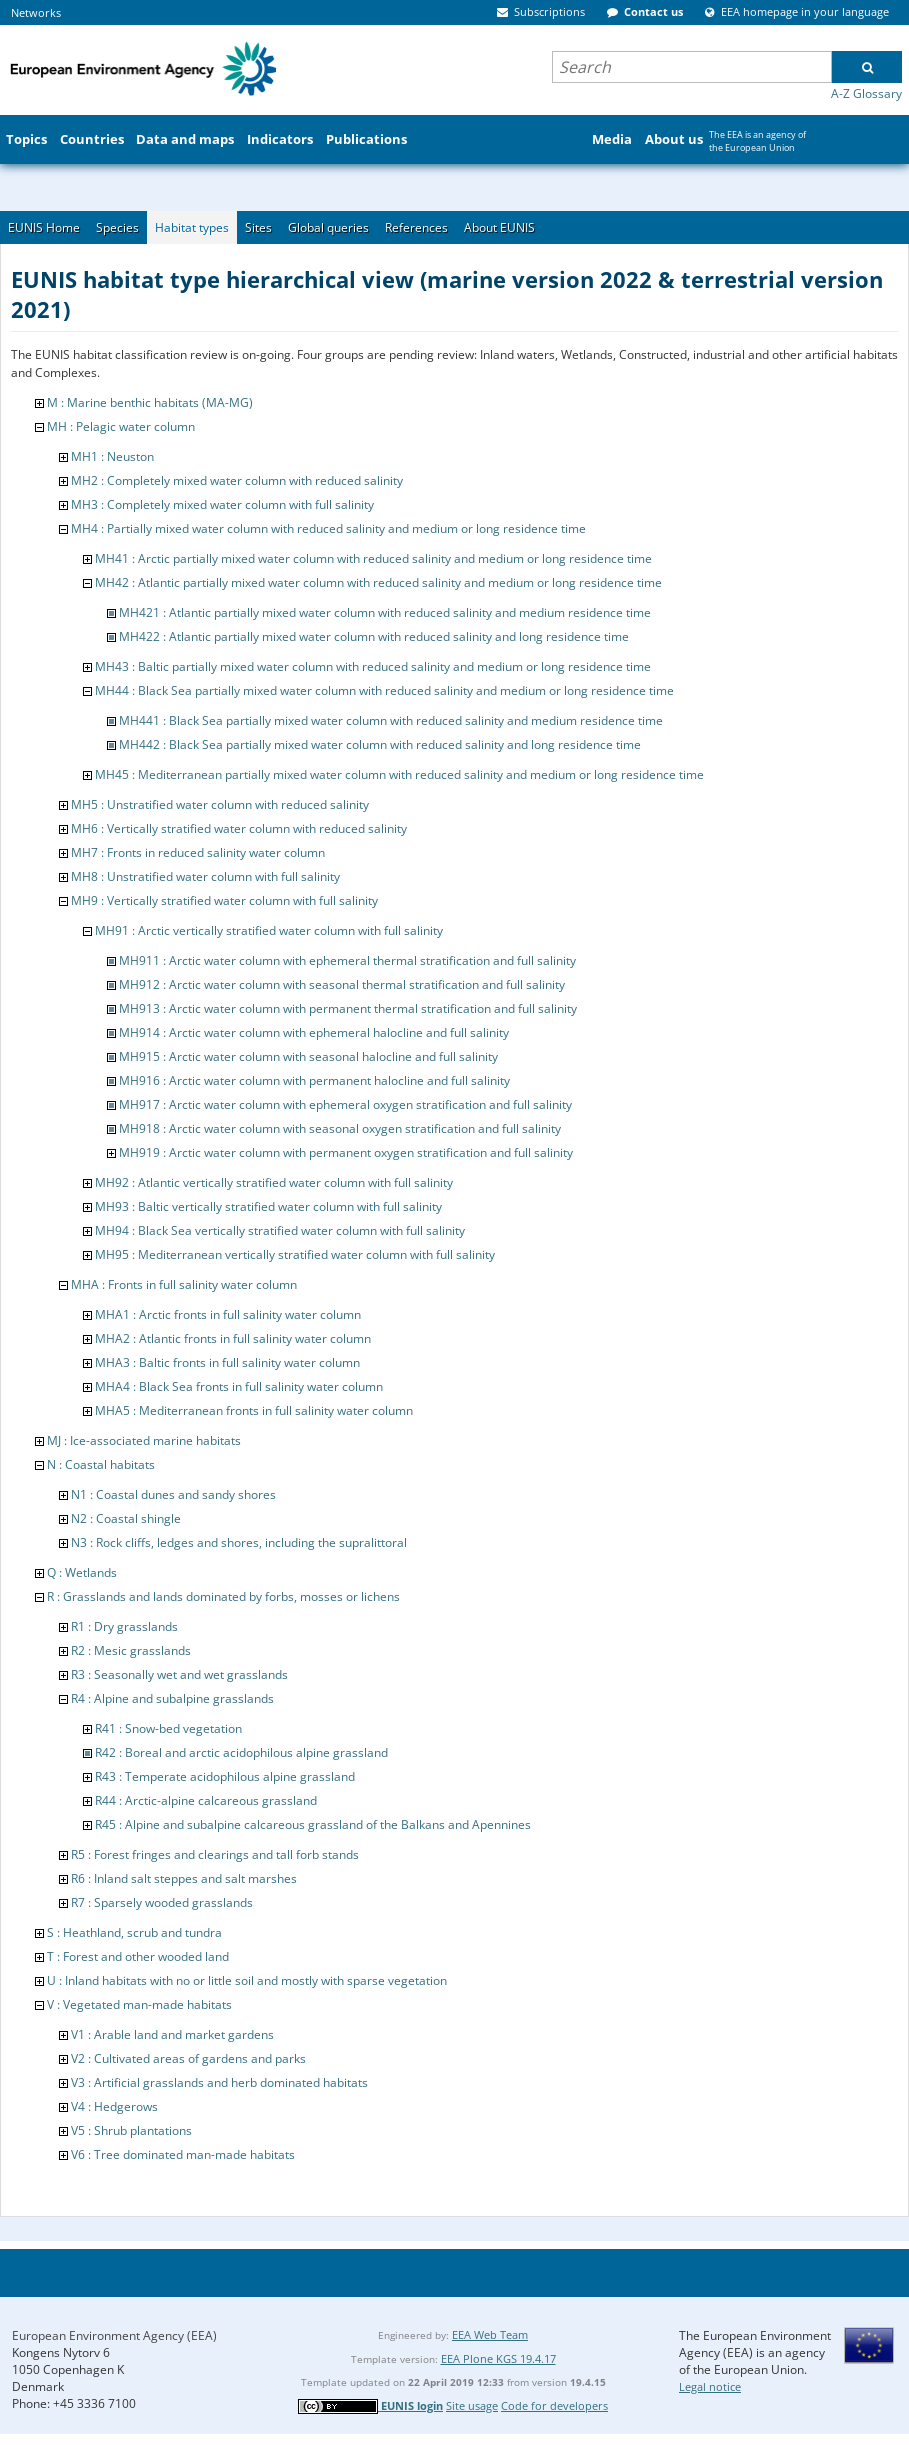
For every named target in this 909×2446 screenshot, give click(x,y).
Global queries (328, 227)
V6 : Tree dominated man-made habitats (183, 2154)
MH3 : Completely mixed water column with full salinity (222, 504)
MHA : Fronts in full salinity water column (184, 1284)
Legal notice (710, 2386)
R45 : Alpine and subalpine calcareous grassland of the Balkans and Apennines (313, 1824)
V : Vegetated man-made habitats (139, 2004)
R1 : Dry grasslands (124, 1626)
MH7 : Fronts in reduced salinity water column (198, 852)
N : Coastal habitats (101, 1464)
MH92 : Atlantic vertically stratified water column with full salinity (274, 1182)
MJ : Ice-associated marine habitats (144, 1440)
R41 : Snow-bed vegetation (168, 1728)
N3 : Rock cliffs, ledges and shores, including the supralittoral (239, 1542)
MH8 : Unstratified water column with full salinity (205, 876)
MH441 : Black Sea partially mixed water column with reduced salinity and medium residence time (391, 720)
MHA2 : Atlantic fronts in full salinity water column (233, 1338)
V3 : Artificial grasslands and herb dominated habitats (219, 2082)
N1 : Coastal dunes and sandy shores (173, 1494)
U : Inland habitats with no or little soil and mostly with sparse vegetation (247, 1980)
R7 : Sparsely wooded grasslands (162, 1902)
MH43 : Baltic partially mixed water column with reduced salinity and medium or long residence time (373, 666)
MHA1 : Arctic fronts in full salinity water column (228, 1314)
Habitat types (192, 227)
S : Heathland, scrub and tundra (134, 1932)
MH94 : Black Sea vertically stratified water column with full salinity (280, 1230)
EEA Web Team (490, 2334)
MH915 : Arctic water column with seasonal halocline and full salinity (308, 1056)
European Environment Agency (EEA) (114, 2335)
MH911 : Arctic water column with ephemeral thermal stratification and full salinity (347, 960)
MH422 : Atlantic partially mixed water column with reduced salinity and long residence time (374, 636)
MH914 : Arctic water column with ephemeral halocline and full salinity (314, 1032)
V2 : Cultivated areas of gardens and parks (188, 2058)
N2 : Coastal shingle (126, 1518)
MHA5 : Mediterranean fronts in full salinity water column (254, 1410)
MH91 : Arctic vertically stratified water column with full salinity (269, 930)
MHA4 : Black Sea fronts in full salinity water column (239, 1386)
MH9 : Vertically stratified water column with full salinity (224, 900)
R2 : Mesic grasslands (131, 1650)
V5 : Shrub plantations (131, 2130)
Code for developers (554, 2405)
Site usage (472, 2405)
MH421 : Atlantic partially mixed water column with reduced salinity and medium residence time (385, 612)
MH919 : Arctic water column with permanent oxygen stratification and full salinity (346, 1152)
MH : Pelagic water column (121, 426)
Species (117, 227)
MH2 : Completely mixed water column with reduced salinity (237, 480)
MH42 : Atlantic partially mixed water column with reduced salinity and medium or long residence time (378, 582)
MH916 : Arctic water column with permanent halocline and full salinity (314, 1080)
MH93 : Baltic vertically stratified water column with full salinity (268, 1206)
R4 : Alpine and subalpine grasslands (172, 1698)
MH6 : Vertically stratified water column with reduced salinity (239, 828)
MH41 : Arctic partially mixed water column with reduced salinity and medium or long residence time (373, 558)
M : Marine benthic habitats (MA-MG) (150, 402)
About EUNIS (499, 227)
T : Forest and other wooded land (138, 1956)
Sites (258, 227)
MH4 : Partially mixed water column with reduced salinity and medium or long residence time (328, 528)
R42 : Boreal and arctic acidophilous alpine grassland (241, 1752)
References (416, 227)
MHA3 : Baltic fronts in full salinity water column (227, 1362)
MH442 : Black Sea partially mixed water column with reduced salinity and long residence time (380, 744)
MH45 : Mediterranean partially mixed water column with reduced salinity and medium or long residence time (399, 774)
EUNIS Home (44, 227)
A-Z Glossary (866, 93)
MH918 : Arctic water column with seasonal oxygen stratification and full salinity (340, 1128)
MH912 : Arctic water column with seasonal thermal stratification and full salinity (342, 984)
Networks (36, 12)
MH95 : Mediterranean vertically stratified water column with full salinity (295, 1254)
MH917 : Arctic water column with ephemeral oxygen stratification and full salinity (345, 1104)
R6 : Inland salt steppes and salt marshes (184, 1878)
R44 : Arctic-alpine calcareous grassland (206, 1800)
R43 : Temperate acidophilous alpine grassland (225, 1776)
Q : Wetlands (82, 1572)
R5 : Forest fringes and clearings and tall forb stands (215, 1854)
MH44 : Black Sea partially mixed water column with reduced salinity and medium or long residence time (384, 690)
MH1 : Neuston (112, 456)
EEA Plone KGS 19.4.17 (498, 2358)
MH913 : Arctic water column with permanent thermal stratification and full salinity (348, 1008)
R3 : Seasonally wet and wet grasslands (179, 1674)
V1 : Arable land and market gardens (172, 2034)
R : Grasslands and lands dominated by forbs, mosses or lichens (223, 1596)
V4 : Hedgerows (114, 2106)
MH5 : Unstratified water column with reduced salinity (220, 804)
